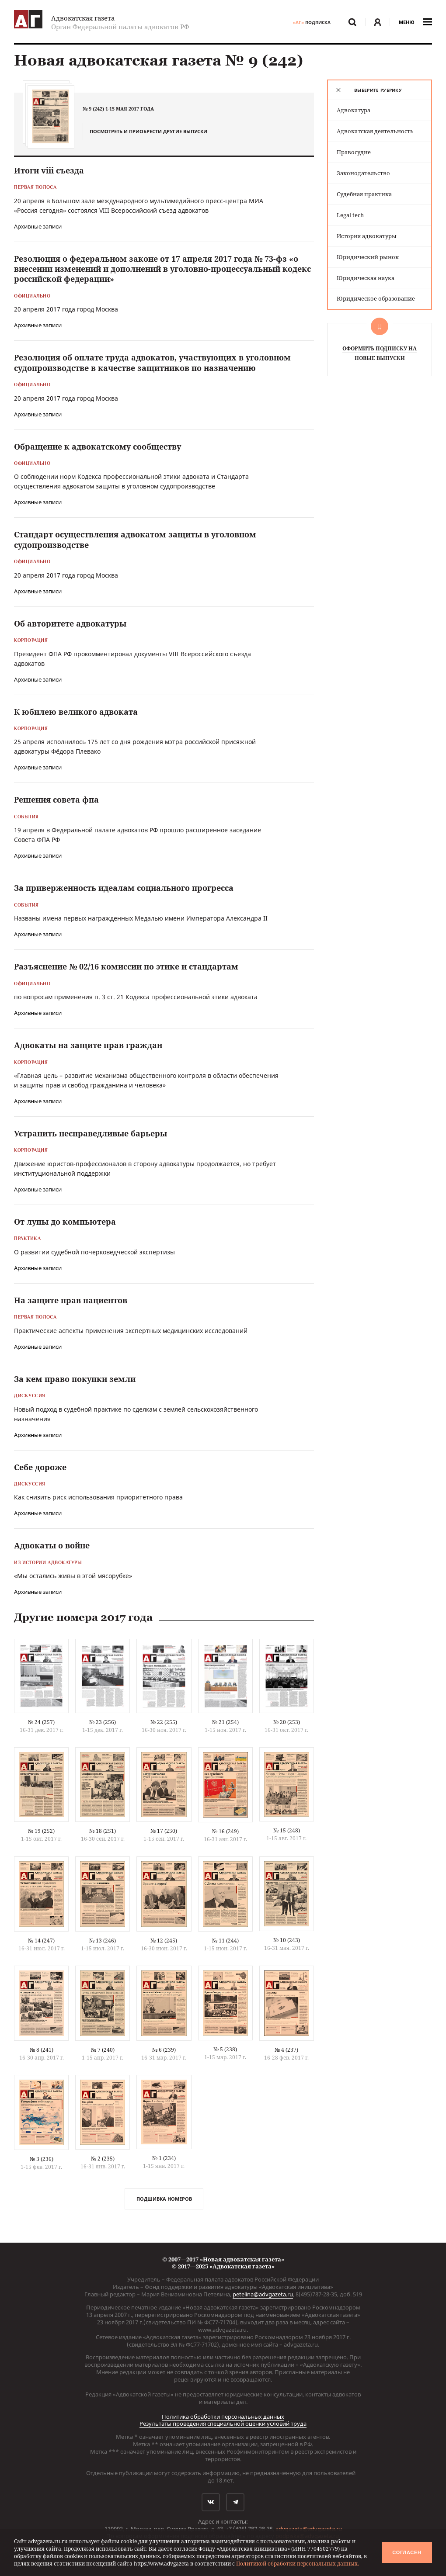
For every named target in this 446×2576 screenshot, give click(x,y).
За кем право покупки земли (75, 1379)
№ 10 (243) (286, 1940)
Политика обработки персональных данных (223, 2416)
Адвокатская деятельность (375, 131)
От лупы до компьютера (65, 1221)
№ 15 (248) (286, 1830)
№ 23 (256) (102, 1722)
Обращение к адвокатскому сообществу (97, 446)
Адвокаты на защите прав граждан (88, 1045)
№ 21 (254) (225, 1722)
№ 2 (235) (103, 2158)
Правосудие (354, 152)
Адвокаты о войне (52, 1545)
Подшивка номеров (164, 2198)
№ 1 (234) (164, 2158)
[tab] (379, 90)
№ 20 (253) (286, 1722)
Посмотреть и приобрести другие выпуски (148, 131)
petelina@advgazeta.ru (263, 2294)
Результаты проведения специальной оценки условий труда (223, 2423)
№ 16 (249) (225, 1831)
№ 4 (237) (286, 2049)
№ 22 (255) (163, 1722)
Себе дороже (40, 1467)
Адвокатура (353, 110)
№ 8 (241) (41, 2049)
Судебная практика (364, 194)
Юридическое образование (376, 298)
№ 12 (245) (163, 1940)
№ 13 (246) (102, 1940)
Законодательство (363, 173)
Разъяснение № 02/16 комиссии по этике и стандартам (126, 966)
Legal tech (350, 215)
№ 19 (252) (41, 1831)
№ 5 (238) (225, 2049)
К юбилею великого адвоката (76, 711)
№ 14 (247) (41, 1940)
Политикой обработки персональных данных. (297, 2563)
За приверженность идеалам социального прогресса (123, 888)
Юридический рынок (368, 257)
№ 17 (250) (163, 1831)
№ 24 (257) (41, 1722)
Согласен (406, 2552)
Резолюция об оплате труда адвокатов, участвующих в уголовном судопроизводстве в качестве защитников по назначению (152, 362)
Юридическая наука (365, 278)
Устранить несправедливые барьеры (90, 1133)
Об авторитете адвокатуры (70, 623)
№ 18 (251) (102, 1831)
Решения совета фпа (56, 799)
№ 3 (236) (41, 2159)
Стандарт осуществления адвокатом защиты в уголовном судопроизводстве (135, 539)
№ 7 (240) (103, 2049)
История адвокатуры (367, 236)
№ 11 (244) (225, 1940)
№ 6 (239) (164, 2049)
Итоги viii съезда (49, 170)
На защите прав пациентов (70, 1300)
